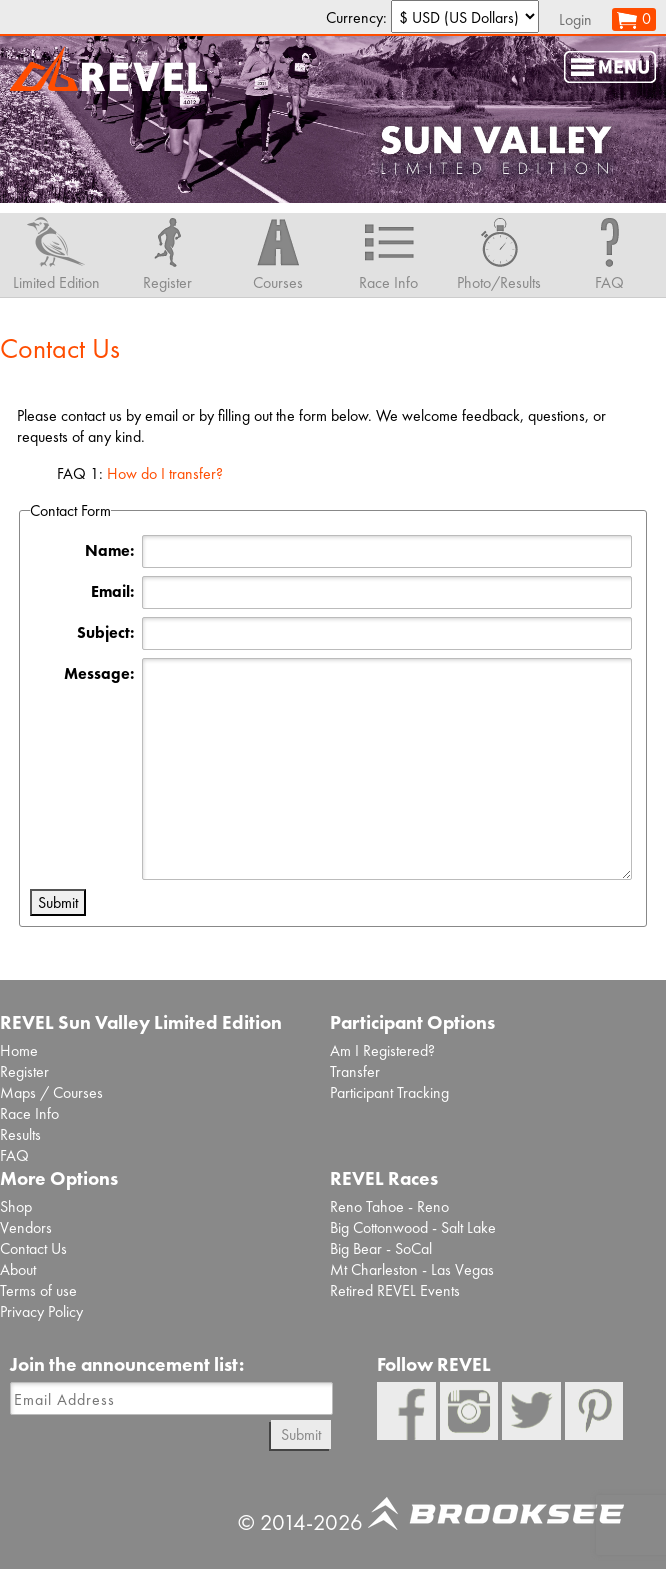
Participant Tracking (389, 1092)
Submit (301, 1434)
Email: (112, 591)
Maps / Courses (51, 1092)
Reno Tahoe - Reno (389, 1206)
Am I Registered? (382, 1050)
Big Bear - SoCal (381, 1248)
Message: (99, 673)
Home (19, 1050)
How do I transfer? (165, 473)
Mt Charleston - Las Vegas (412, 1269)
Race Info (29, 1113)
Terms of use (38, 1290)
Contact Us (33, 1248)
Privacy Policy (41, 1311)
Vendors (26, 1227)
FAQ (14, 1155)
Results (20, 1134)
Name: (109, 550)
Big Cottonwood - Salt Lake (413, 1227)
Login (575, 19)
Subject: (105, 632)
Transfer (355, 1071)
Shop (16, 1206)
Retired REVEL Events (395, 1290)
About (18, 1269)
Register (24, 1071)
